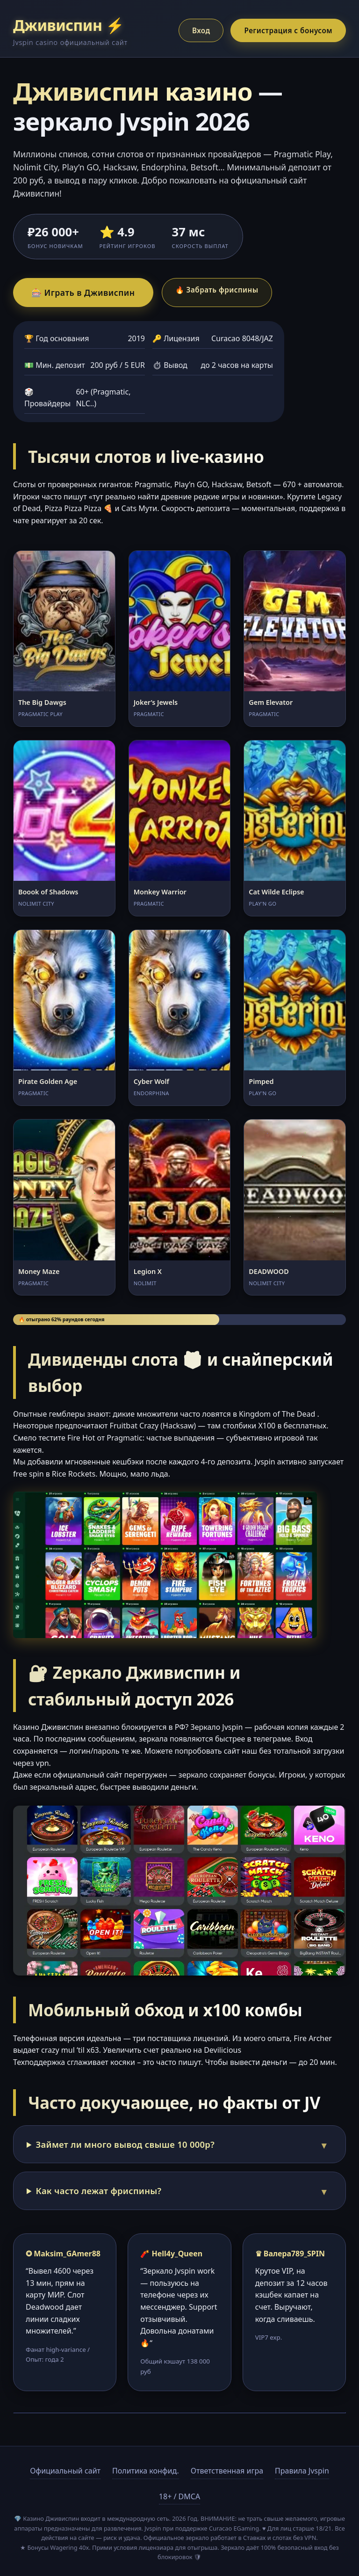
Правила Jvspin (302, 2471)
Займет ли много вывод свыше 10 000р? (125, 2144)
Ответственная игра (227, 2471)
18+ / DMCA (179, 2496)
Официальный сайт (65, 2471)
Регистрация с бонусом (288, 30)
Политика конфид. (145, 2471)
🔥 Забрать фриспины (216, 289)
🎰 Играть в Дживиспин (83, 292)
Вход (201, 30)
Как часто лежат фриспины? (99, 2190)
